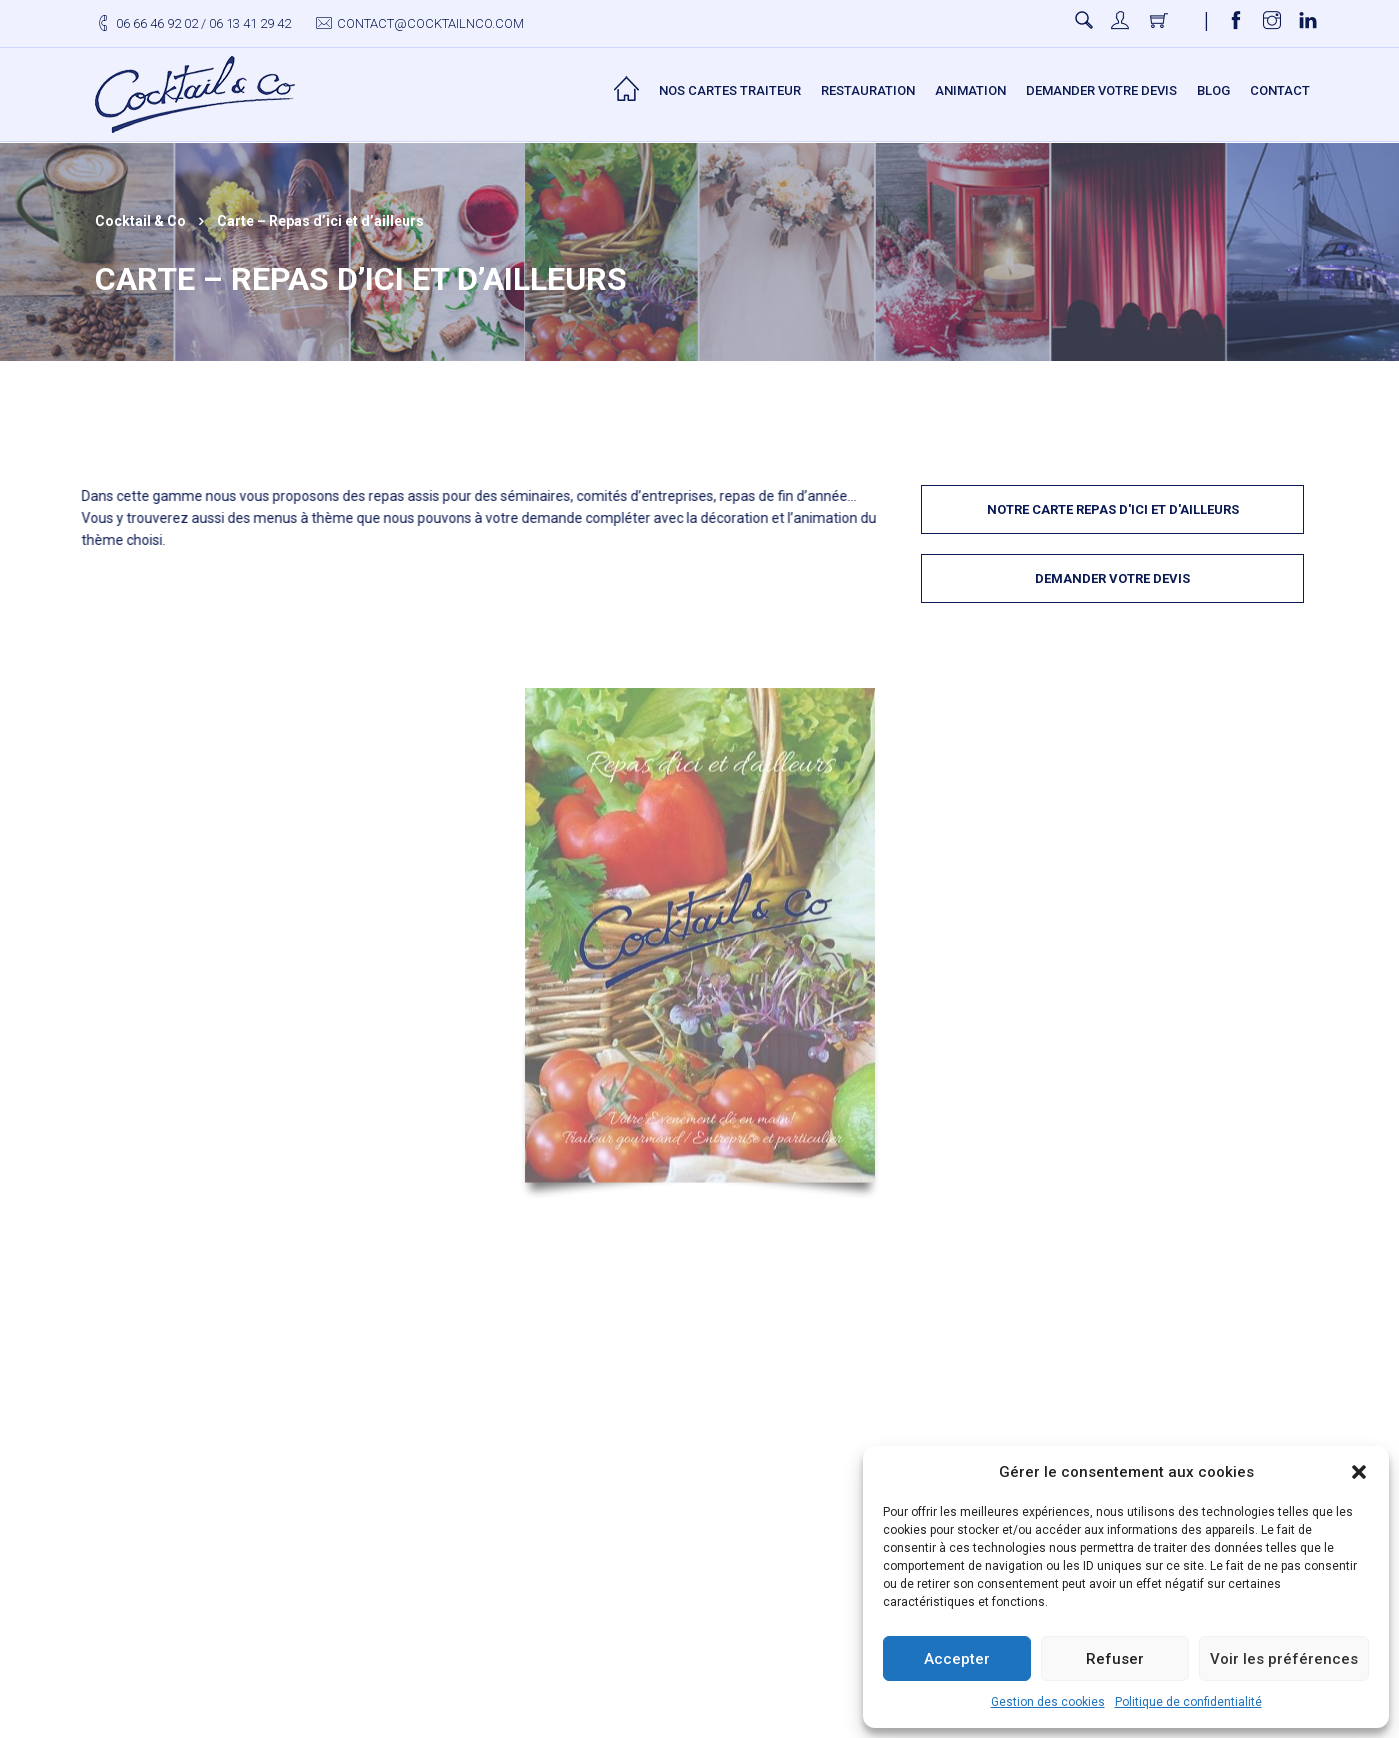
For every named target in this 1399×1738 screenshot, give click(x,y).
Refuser (1115, 1659)
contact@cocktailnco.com (430, 23)
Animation (970, 90)
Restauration (868, 90)
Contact (1280, 90)
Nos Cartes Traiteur (730, 90)
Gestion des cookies (1048, 1702)
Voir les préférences (1284, 1659)
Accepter (957, 1659)
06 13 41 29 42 (250, 23)
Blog (1213, 90)
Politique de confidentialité (1188, 1702)
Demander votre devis (1101, 90)
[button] (1359, 1472)
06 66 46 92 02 (157, 23)
